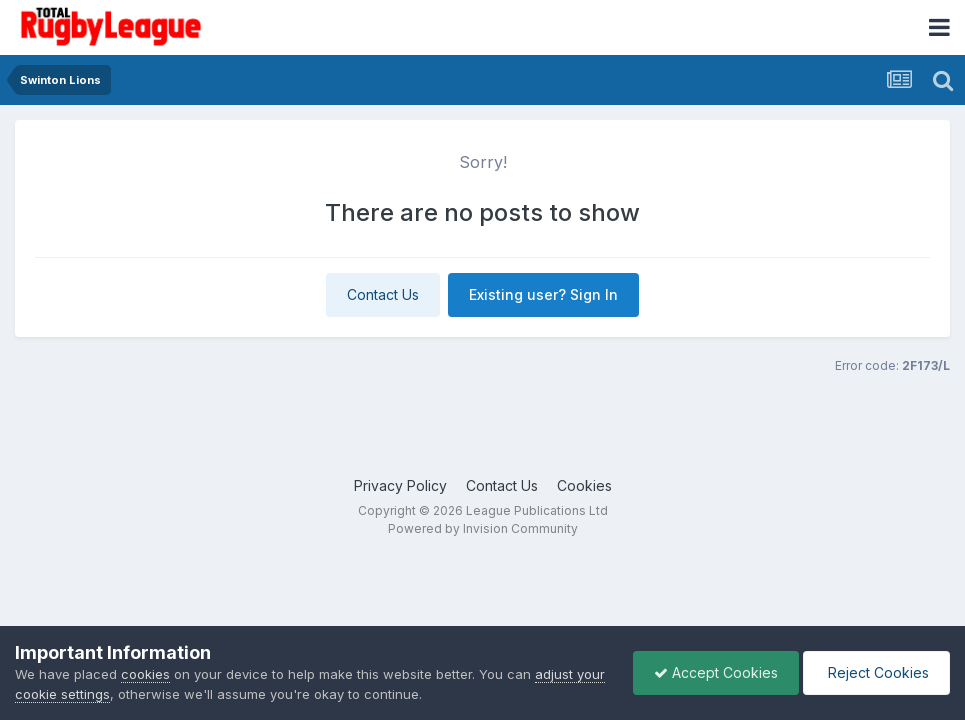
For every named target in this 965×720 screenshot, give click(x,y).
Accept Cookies (716, 672)
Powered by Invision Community (483, 528)
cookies (145, 674)
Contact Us (383, 294)
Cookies (584, 485)
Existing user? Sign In (543, 294)
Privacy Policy (400, 485)
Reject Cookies (876, 672)
